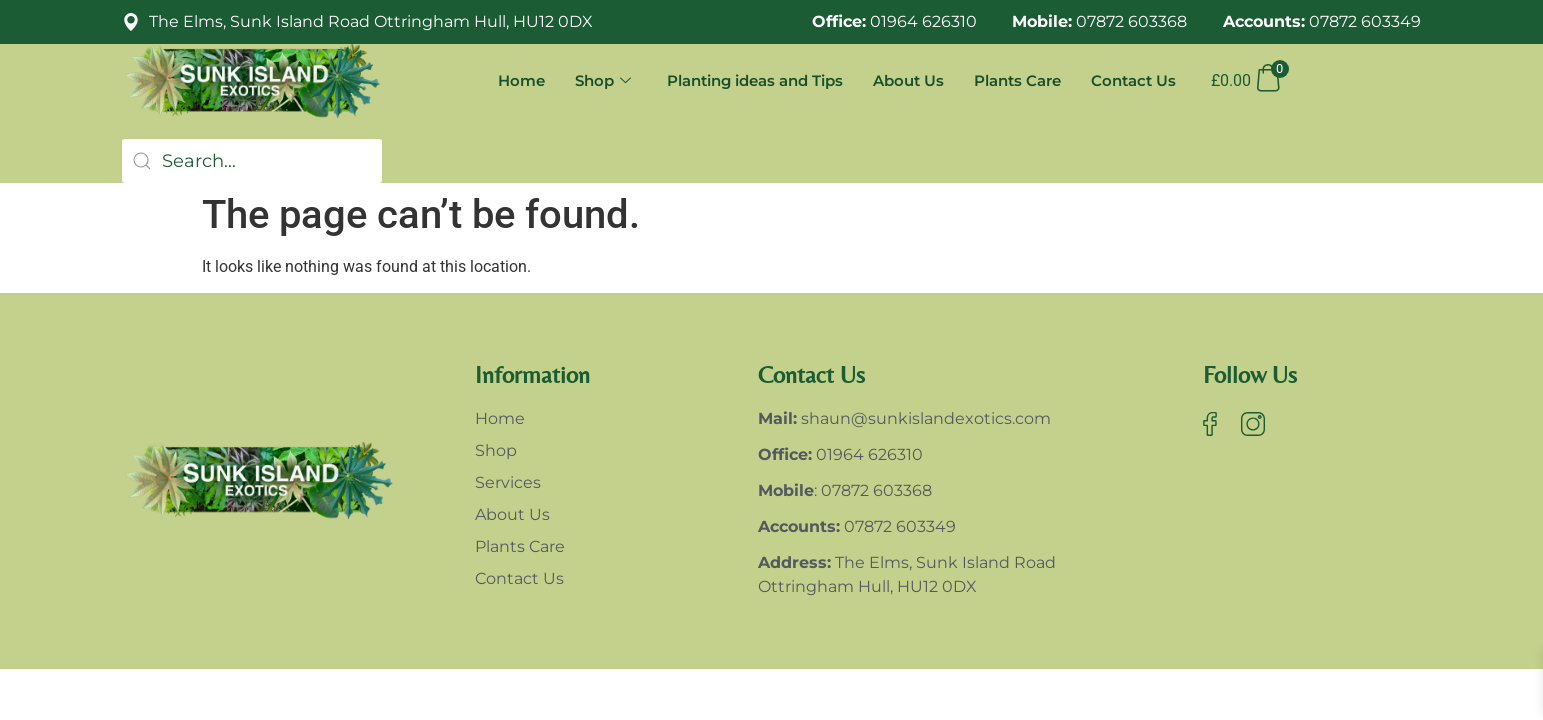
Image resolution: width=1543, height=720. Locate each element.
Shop (603, 80)
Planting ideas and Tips (755, 80)
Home (521, 80)
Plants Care (1017, 80)
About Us (908, 80)
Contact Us (1133, 80)
